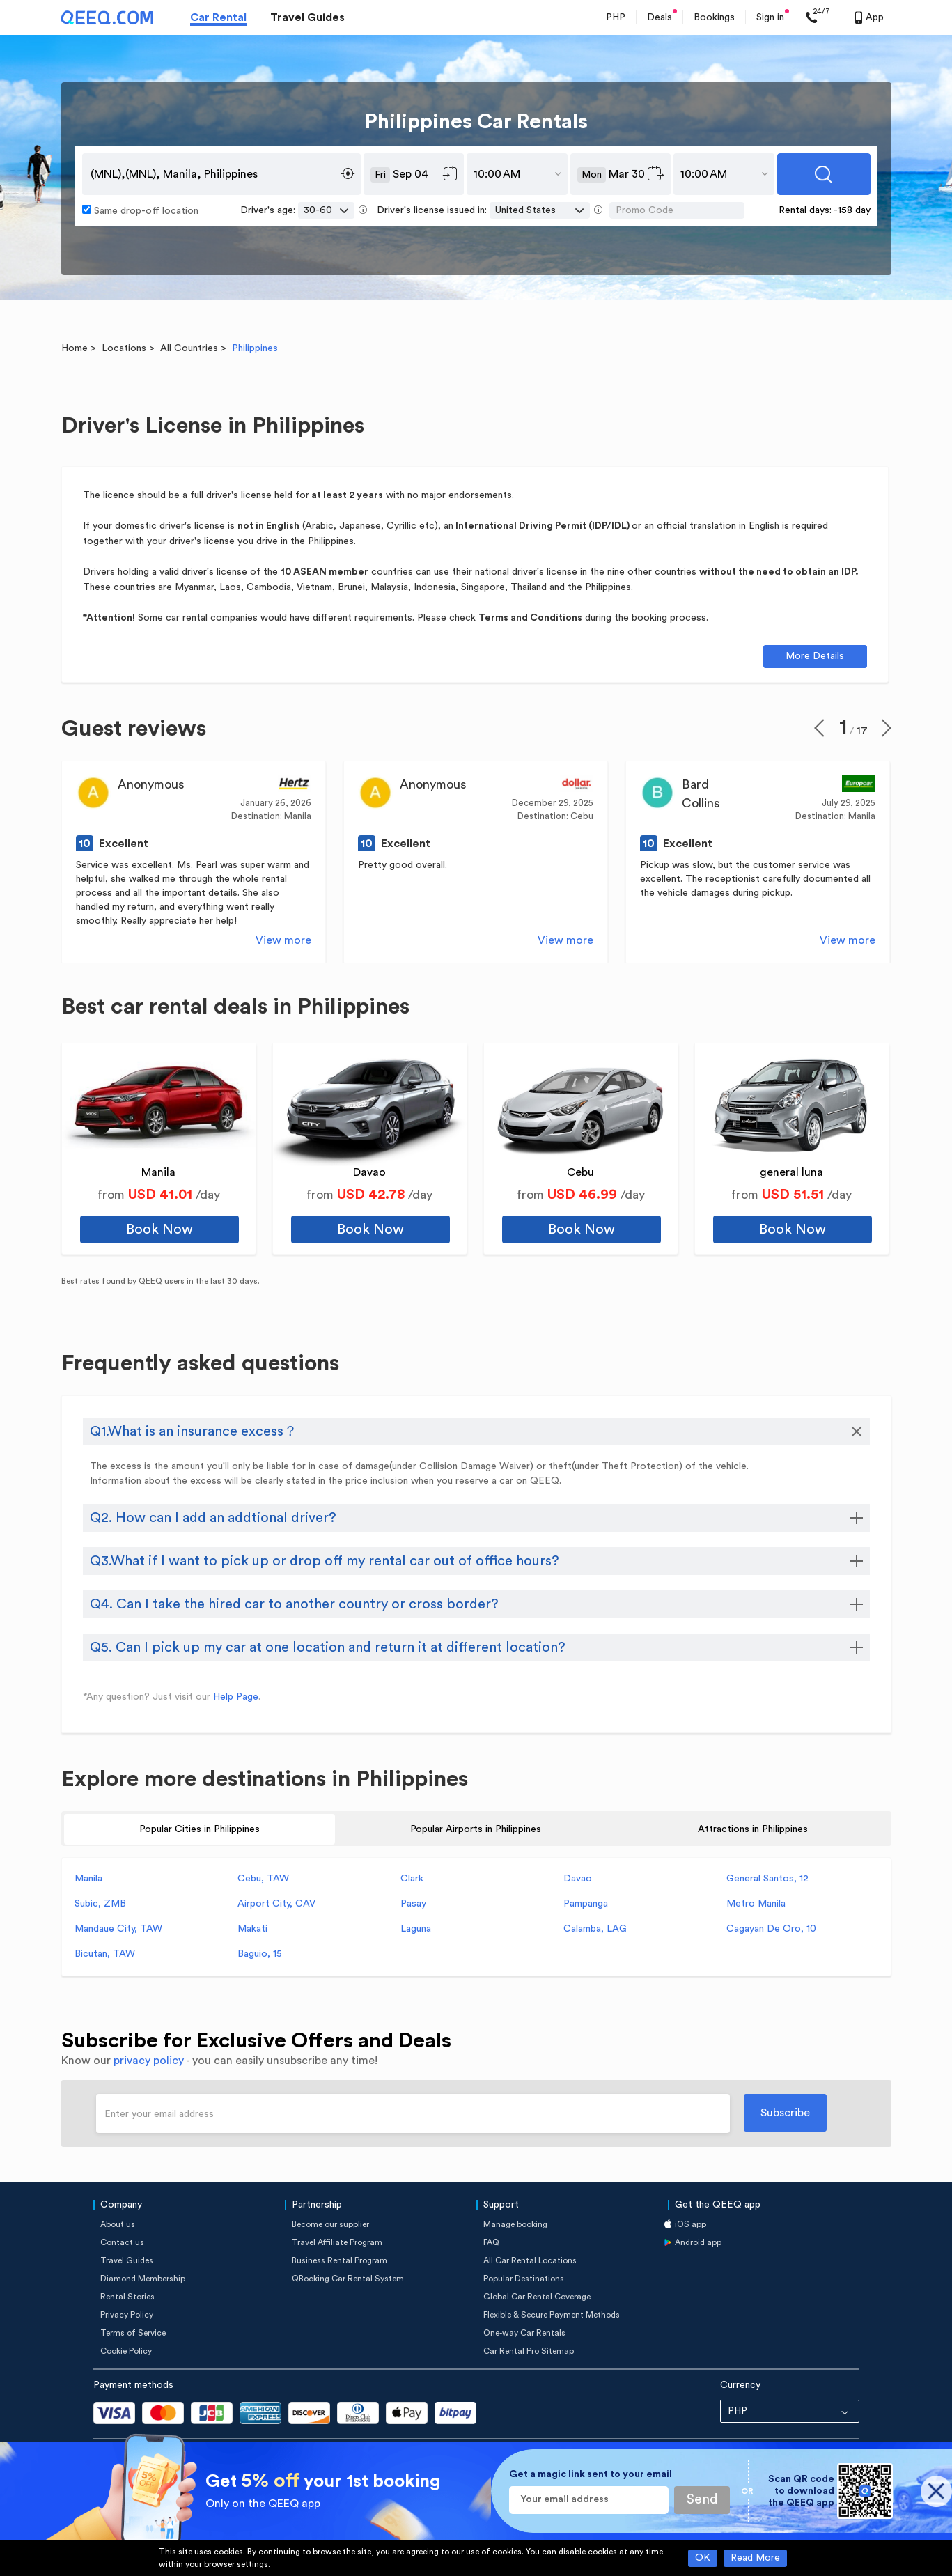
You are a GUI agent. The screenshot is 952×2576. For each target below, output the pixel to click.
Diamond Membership (142, 2278)
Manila (88, 1879)
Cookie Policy (126, 2351)
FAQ (491, 2242)
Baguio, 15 (259, 1954)
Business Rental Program (339, 2260)
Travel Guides (307, 17)
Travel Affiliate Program (337, 2242)
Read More (755, 2558)
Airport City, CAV (276, 1904)
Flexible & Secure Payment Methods (551, 2315)
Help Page (235, 1697)
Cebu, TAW (263, 1879)
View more (283, 940)
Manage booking (515, 2224)
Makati (252, 1929)
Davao (577, 1879)
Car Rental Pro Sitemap (528, 2351)
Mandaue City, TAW (118, 1929)
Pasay (413, 1904)
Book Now (159, 1229)
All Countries (189, 348)
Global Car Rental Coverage (537, 2296)
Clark (411, 1879)
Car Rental (218, 17)
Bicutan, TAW (105, 1954)
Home (74, 348)
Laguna (415, 1929)
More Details (815, 656)
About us (117, 2224)
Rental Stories (127, 2296)
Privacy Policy (126, 2315)
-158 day (852, 210)
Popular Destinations (523, 2278)
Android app (698, 2242)
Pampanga (585, 1904)
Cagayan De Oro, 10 (771, 1929)
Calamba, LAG (595, 1929)
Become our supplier (330, 2224)
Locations (124, 348)
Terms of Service (133, 2333)
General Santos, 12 (767, 1879)
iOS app (690, 2224)
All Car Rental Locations (530, 2260)
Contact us (122, 2242)
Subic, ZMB (100, 1904)
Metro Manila (756, 1904)
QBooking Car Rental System (348, 2278)
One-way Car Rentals (524, 2333)
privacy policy (149, 2060)
